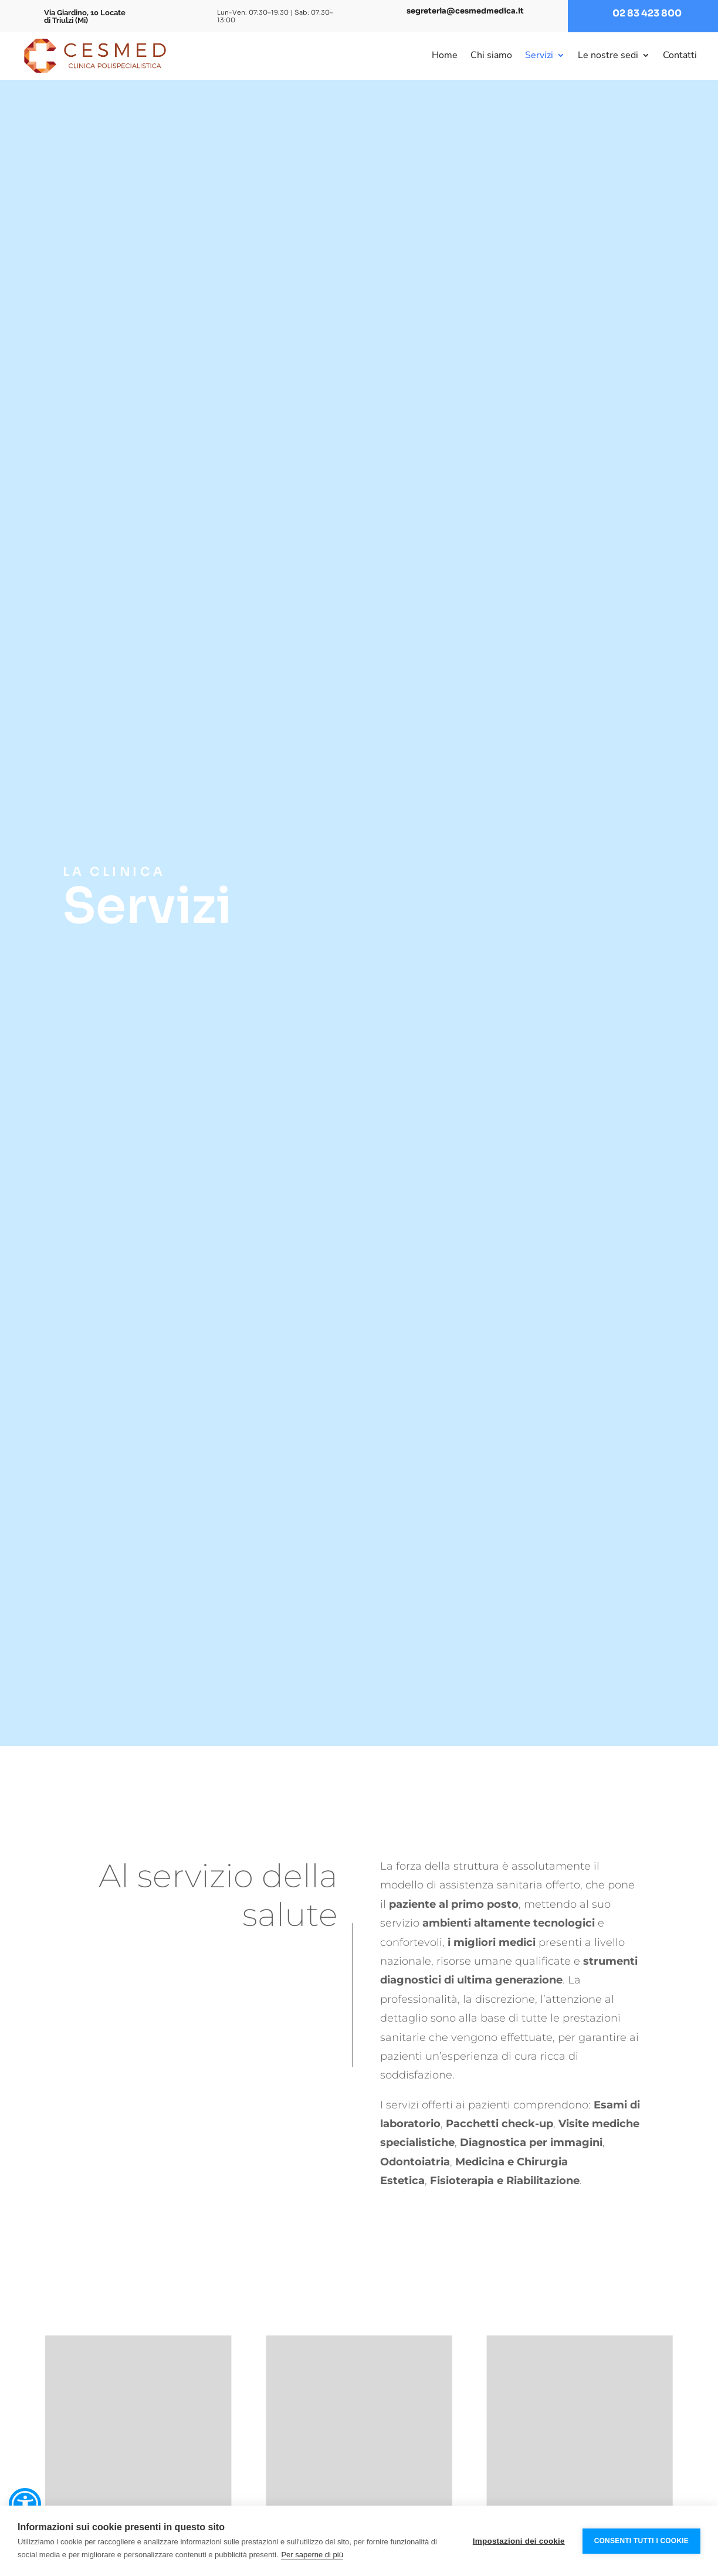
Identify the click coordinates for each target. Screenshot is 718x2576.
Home (445, 55)
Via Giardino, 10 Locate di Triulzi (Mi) (85, 16)
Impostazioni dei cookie (519, 2541)
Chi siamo (491, 55)
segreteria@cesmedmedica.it (465, 11)
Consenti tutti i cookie (641, 2541)
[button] (25, 2504)
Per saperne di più (312, 2554)
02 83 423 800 (647, 13)
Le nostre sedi (608, 55)
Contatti (680, 55)
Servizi (539, 55)
